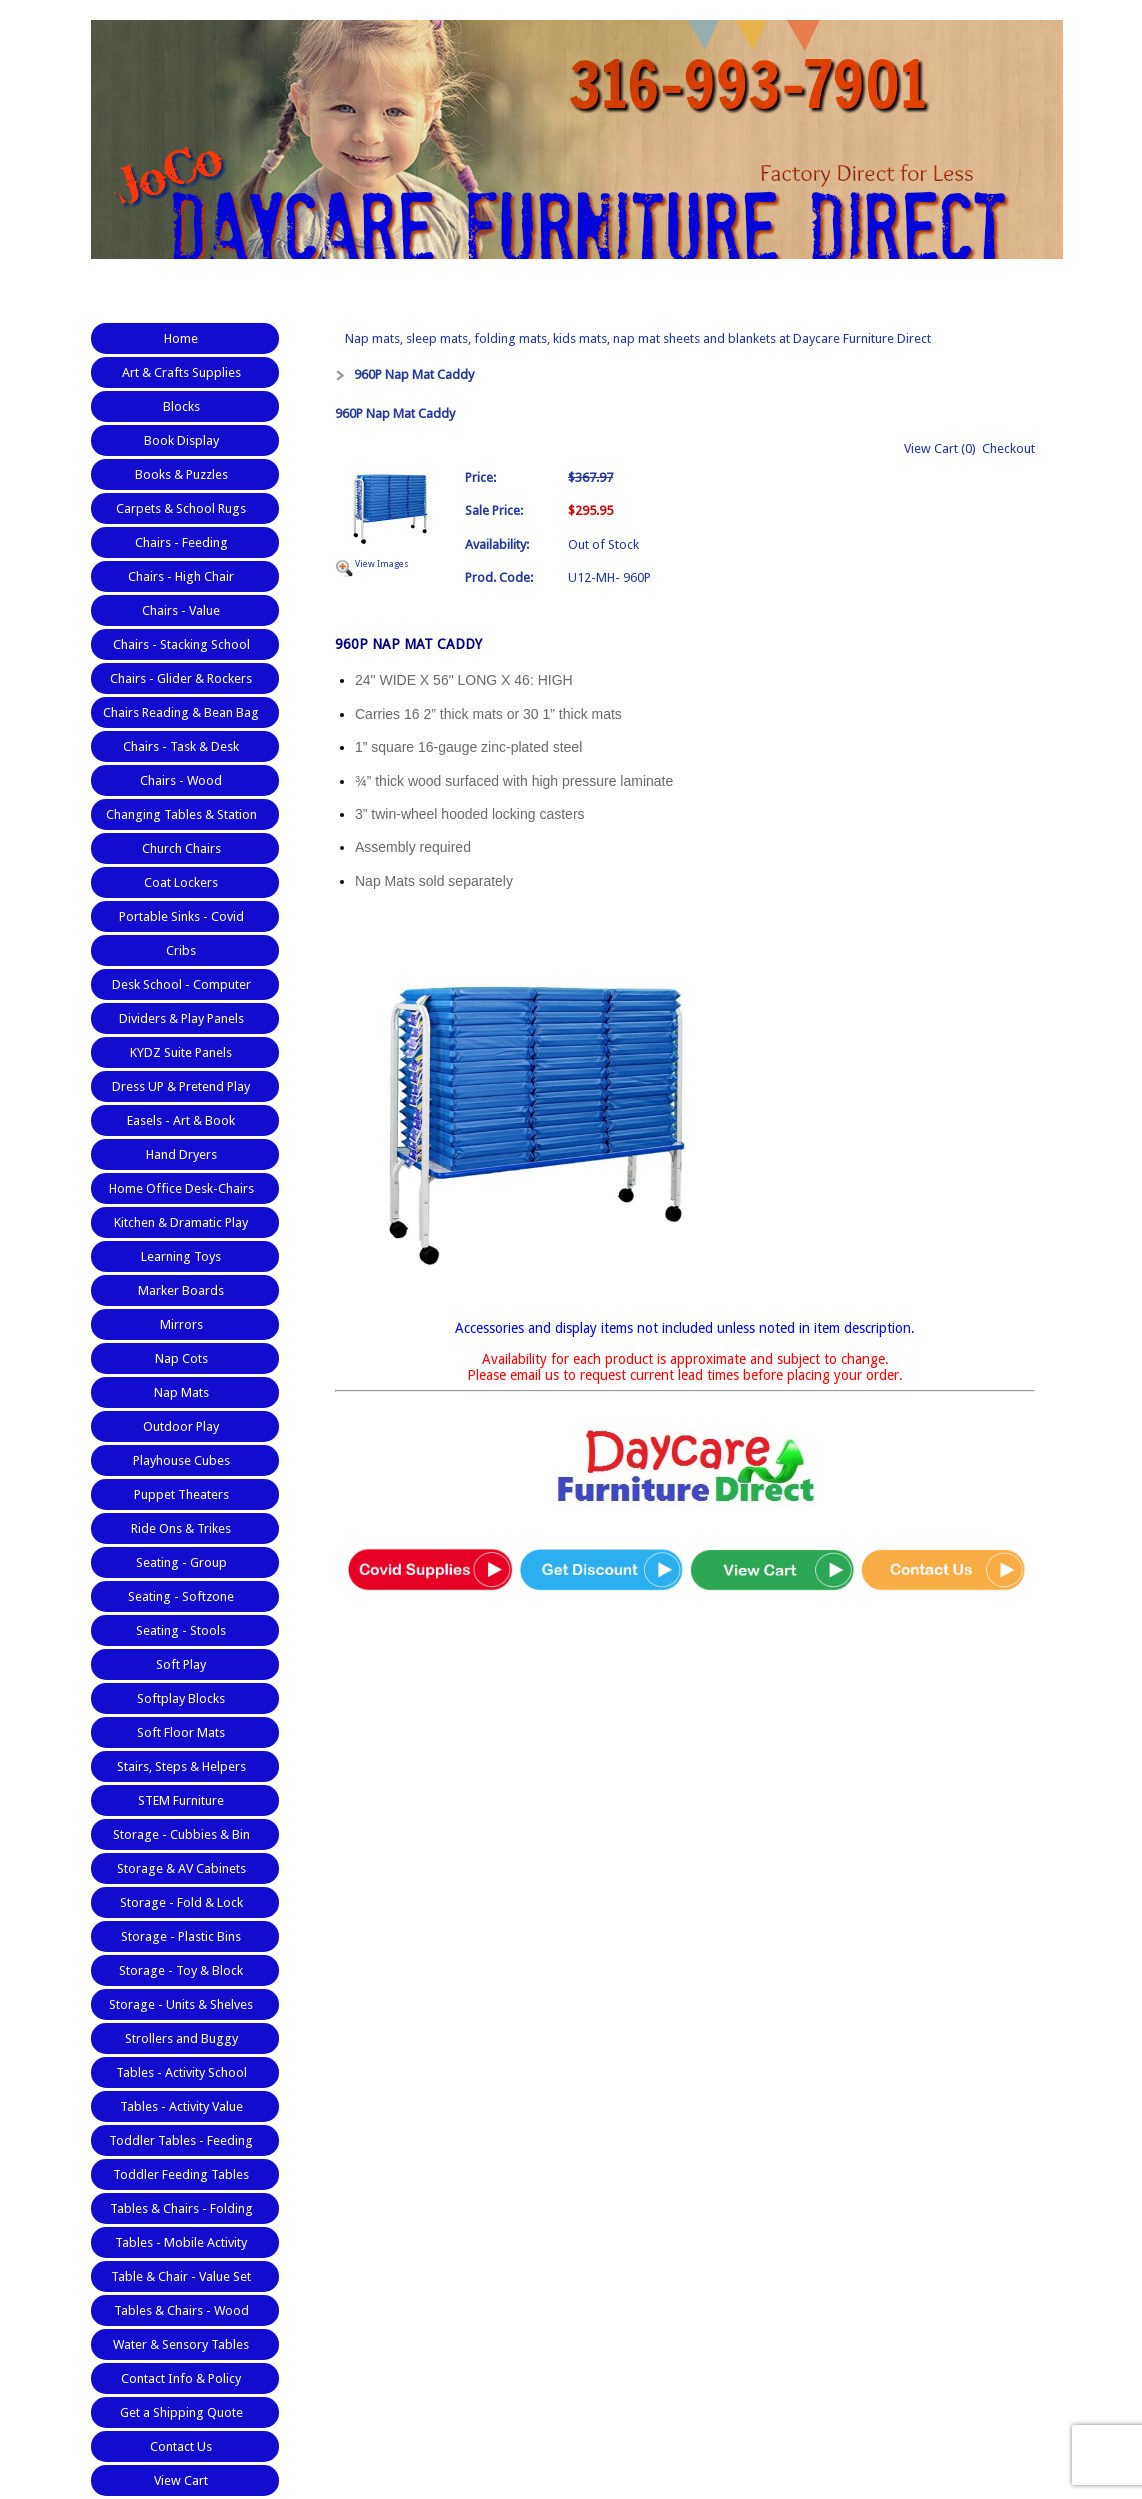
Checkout (1008, 448)
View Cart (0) (940, 448)
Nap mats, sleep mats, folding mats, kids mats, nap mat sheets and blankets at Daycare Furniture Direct (638, 338)
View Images (382, 564)
